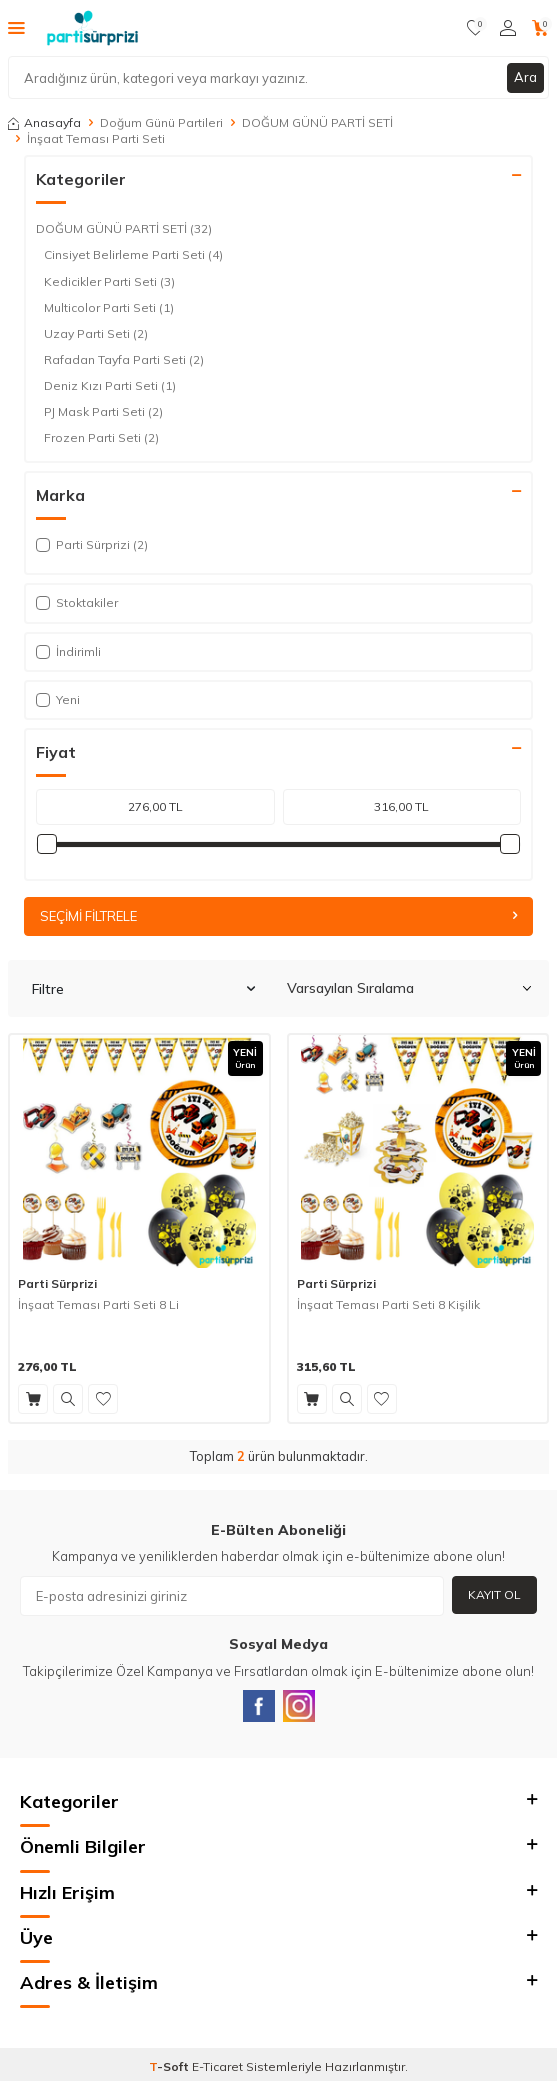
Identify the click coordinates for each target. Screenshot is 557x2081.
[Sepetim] (540, 28)
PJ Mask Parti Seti (103, 412)
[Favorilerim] (475, 28)
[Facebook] (259, 1706)
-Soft (170, 2066)
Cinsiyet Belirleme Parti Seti (133, 255)
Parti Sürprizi (57, 1283)
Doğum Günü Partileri (161, 122)
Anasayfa (44, 122)
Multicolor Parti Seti (109, 308)
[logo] (92, 28)
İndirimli (68, 651)
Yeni (58, 699)
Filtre (143, 989)
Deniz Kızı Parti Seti (110, 386)
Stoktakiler (77, 602)
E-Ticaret (217, 2066)
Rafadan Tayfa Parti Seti (124, 360)
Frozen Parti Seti (101, 438)
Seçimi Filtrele (278, 916)
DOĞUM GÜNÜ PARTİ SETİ (317, 122)
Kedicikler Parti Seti (109, 282)
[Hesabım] (508, 28)
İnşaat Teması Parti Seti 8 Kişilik (388, 1304)
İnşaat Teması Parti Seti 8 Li (98, 1304)
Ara (525, 77)
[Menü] (16, 27)
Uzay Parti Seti (96, 334)
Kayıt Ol (494, 1594)
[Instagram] (299, 1706)
